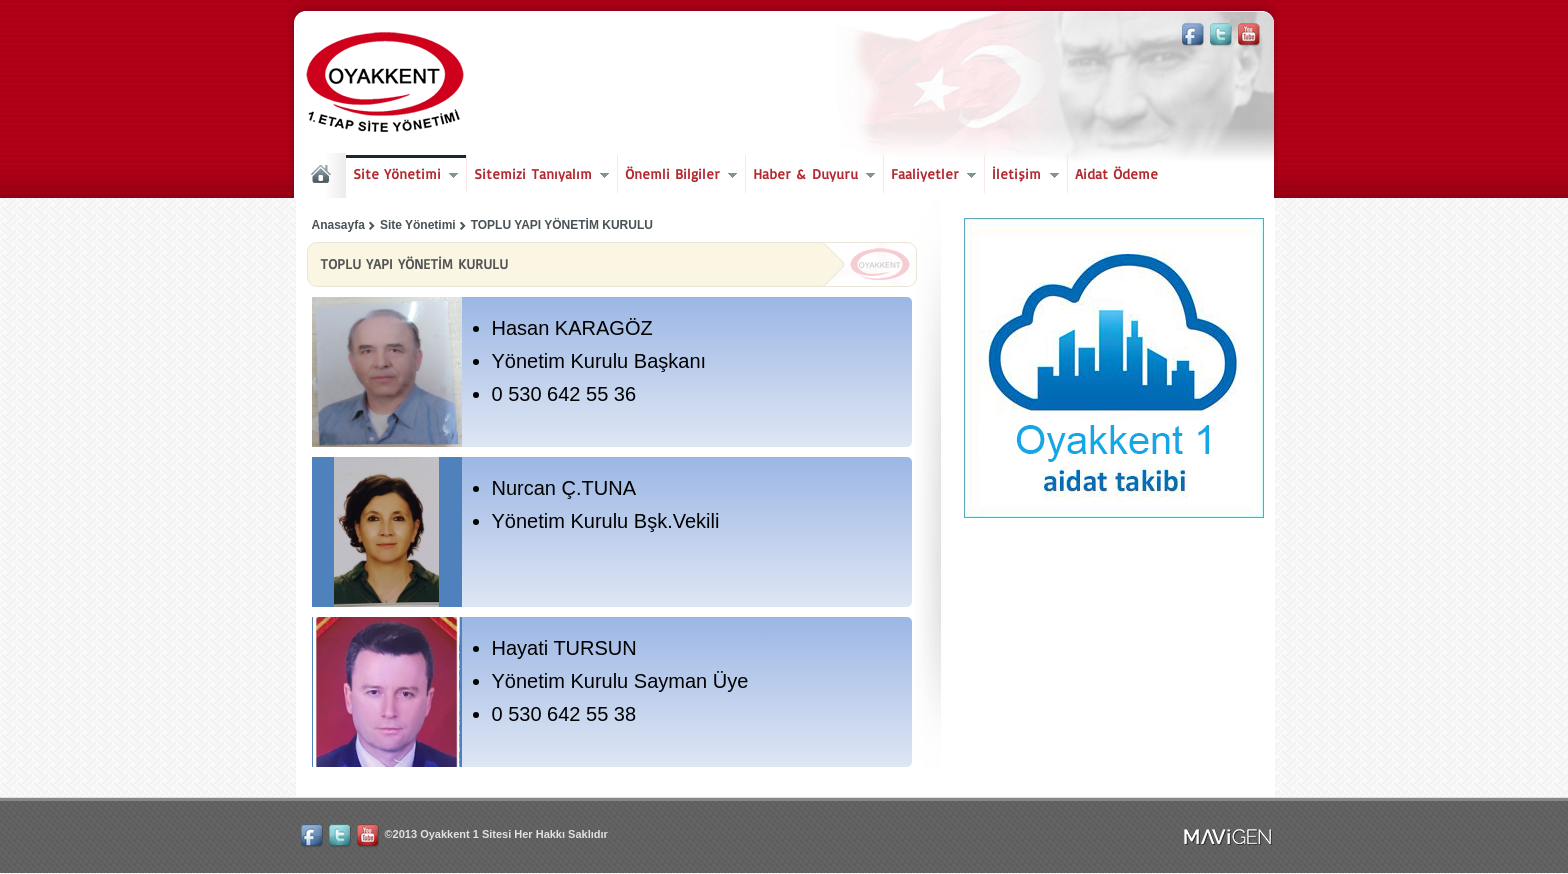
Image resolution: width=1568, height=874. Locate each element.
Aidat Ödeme (1116, 174)
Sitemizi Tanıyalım (538, 176)
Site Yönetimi (402, 176)
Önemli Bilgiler (677, 176)
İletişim (1021, 176)
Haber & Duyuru (810, 176)
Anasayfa (338, 225)
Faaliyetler (930, 176)
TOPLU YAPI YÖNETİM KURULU (562, 225)
